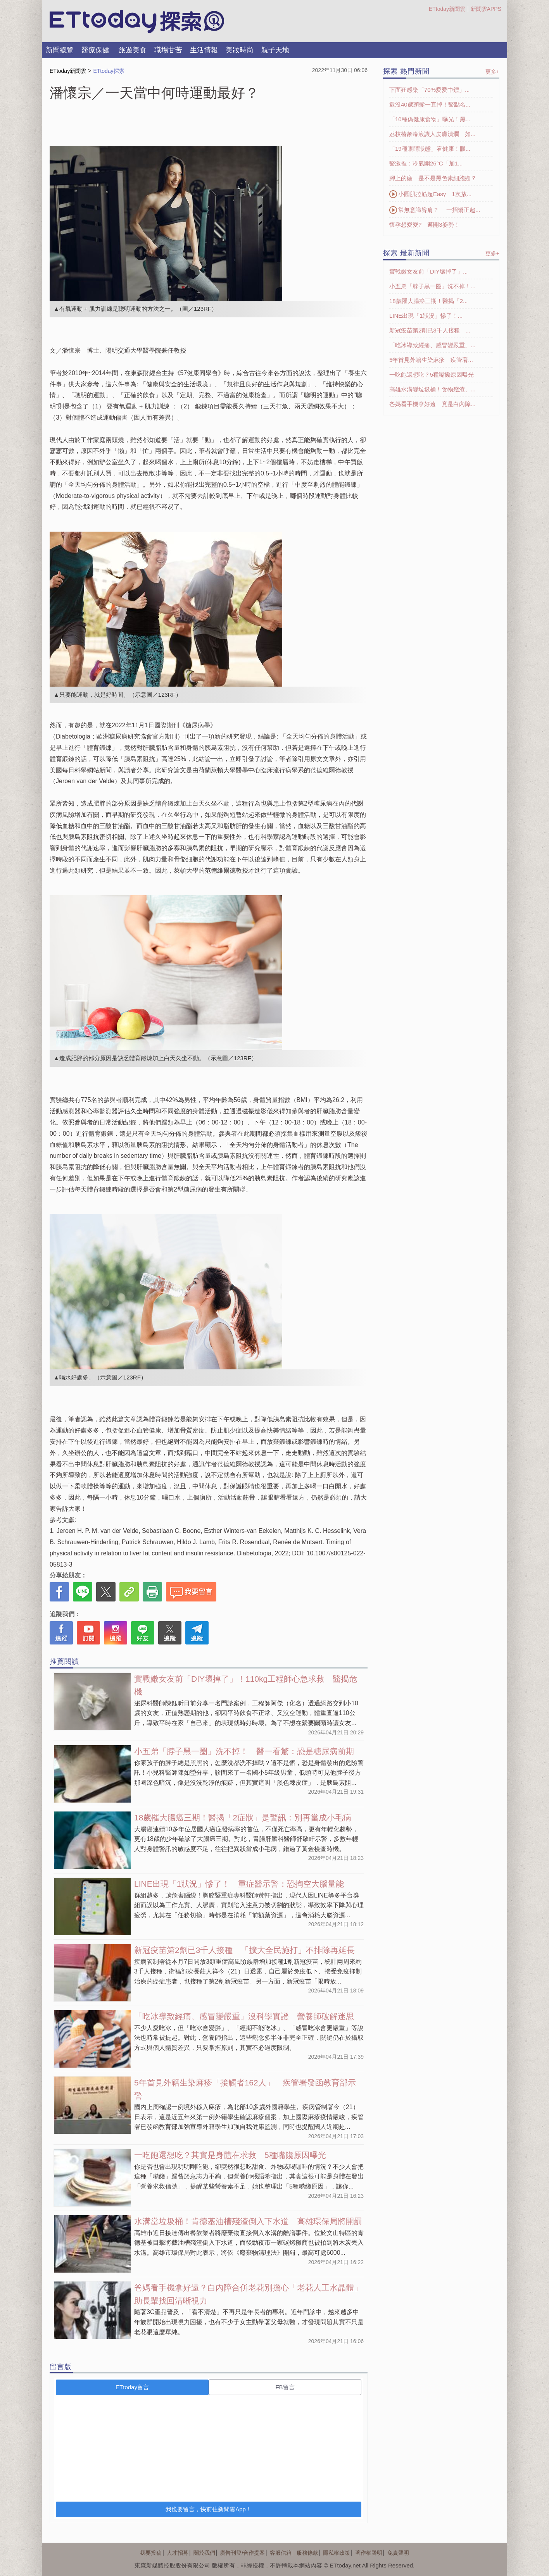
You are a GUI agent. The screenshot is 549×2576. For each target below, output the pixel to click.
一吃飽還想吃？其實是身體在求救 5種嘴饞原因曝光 (230, 2155)
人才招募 (177, 2553)
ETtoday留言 (132, 2387)
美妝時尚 (240, 50)
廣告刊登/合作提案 (242, 2553)
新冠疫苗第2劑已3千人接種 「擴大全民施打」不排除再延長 (244, 1950)
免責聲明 (398, 2553)
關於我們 (204, 2553)
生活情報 (204, 50)
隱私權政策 (336, 2553)
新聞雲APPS (486, 9)
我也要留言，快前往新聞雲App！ (209, 2509)
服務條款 (307, 2553)
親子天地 (275, 50)
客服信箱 (281, 2553)
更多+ (492, 72)
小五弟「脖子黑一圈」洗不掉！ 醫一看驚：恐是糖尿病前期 (244, 1751)
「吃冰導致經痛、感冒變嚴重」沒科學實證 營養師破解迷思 (244, 2016)
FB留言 (284, 2387)
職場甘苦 (168, 50)
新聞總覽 (60, 50)
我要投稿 (151, 2553)
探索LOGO (137, 22)
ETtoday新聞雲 (447, 9)
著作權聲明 (368, 2553)
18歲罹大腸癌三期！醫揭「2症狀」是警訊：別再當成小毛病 (242, 1817)
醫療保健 (95, 50)
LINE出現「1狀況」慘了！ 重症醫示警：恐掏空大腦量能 (239, 1883)
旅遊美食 (133, 50)
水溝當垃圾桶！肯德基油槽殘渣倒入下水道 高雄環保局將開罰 (248, 2221)
